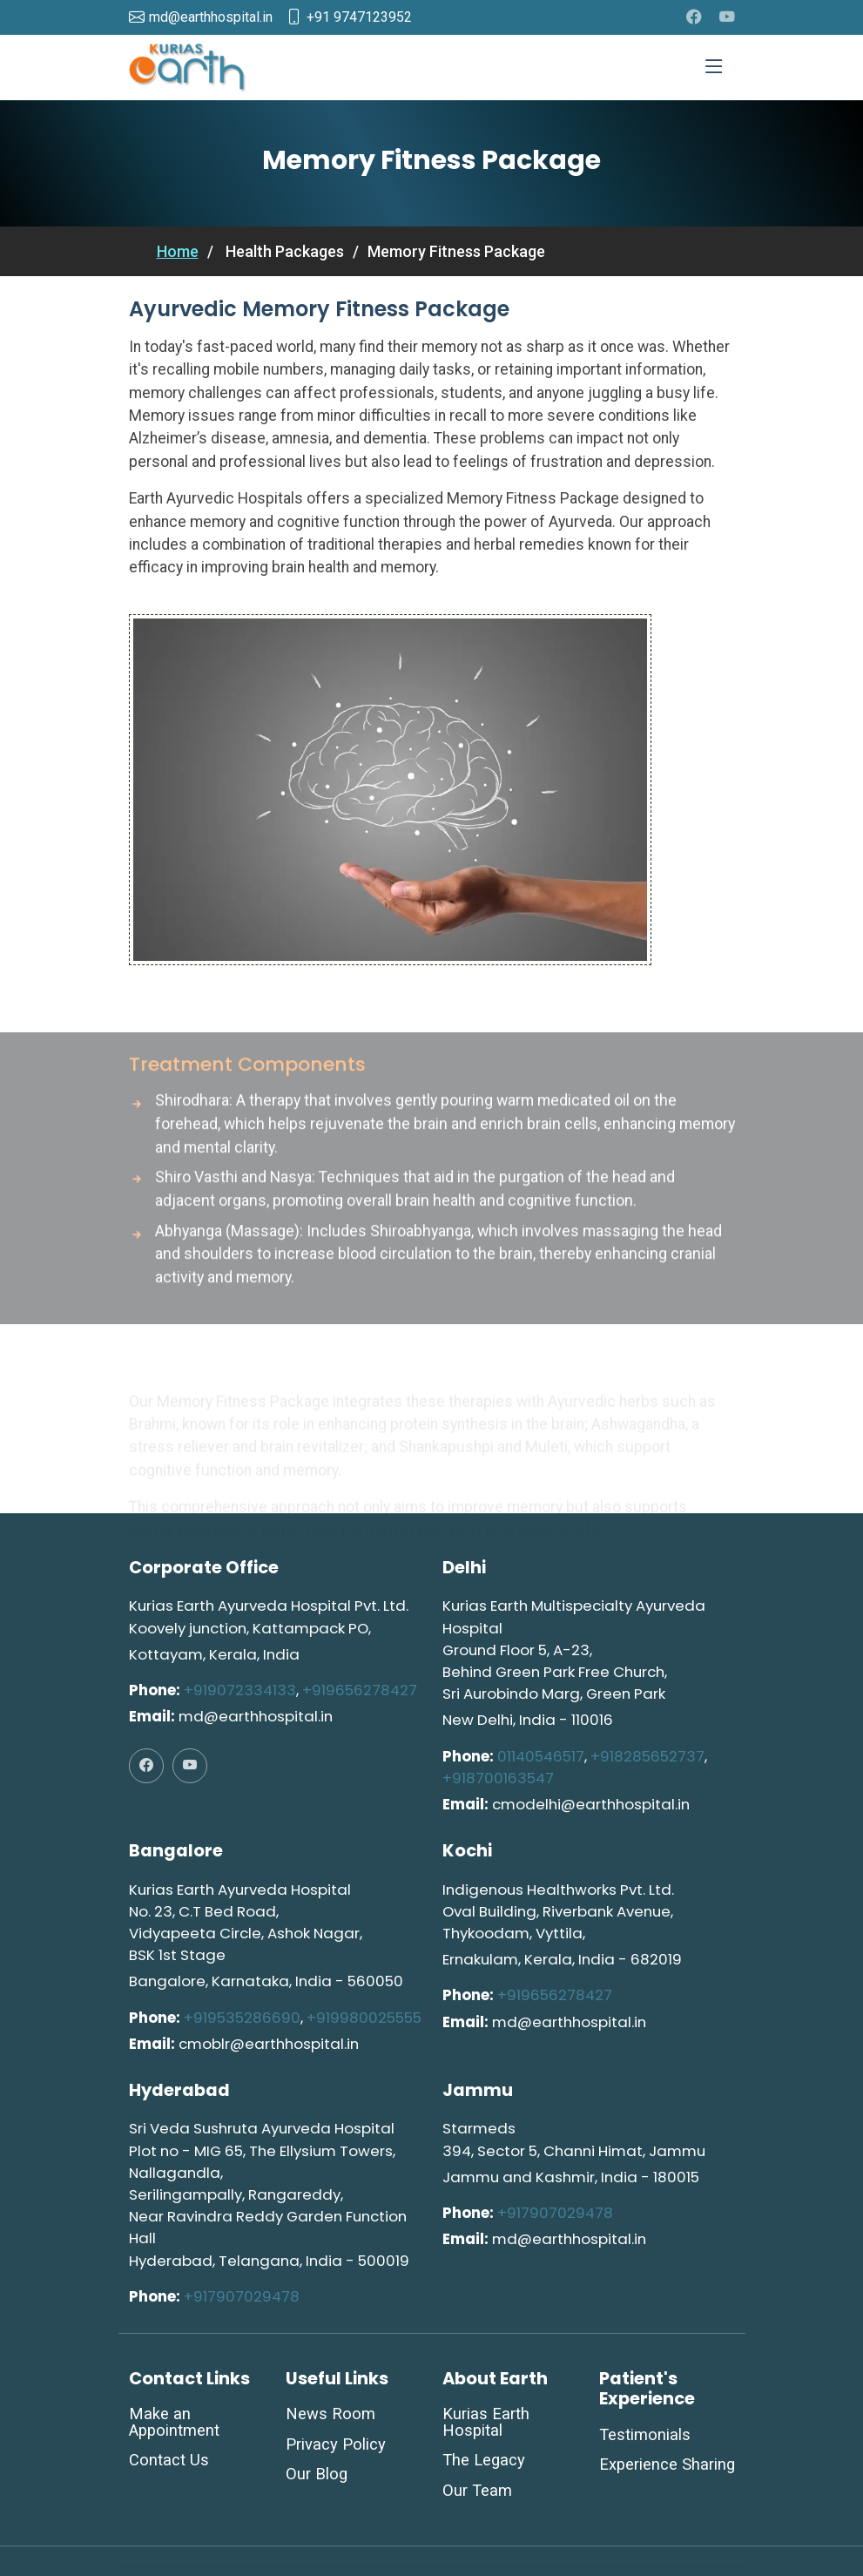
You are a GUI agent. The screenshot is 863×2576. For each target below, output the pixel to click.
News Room (330, 2414)
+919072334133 (240, 1690)
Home (178, 251)
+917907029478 (242, 2296)
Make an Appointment (174, 2422)
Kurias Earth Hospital (485, 2422)
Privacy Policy (336, 2444)
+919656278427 (359, 1690)
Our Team (477, 2490)
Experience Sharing (667, 2464)
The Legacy (483, 2460)
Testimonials (645, 2435)
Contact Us (169, 2460)
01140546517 (540, 1756)
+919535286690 (242, 2017)
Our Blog (316, 2474)
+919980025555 (364, 2017)
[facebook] (694, 17)
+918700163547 (498, 1778)
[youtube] (727, 17)
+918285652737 (647, 1756)
